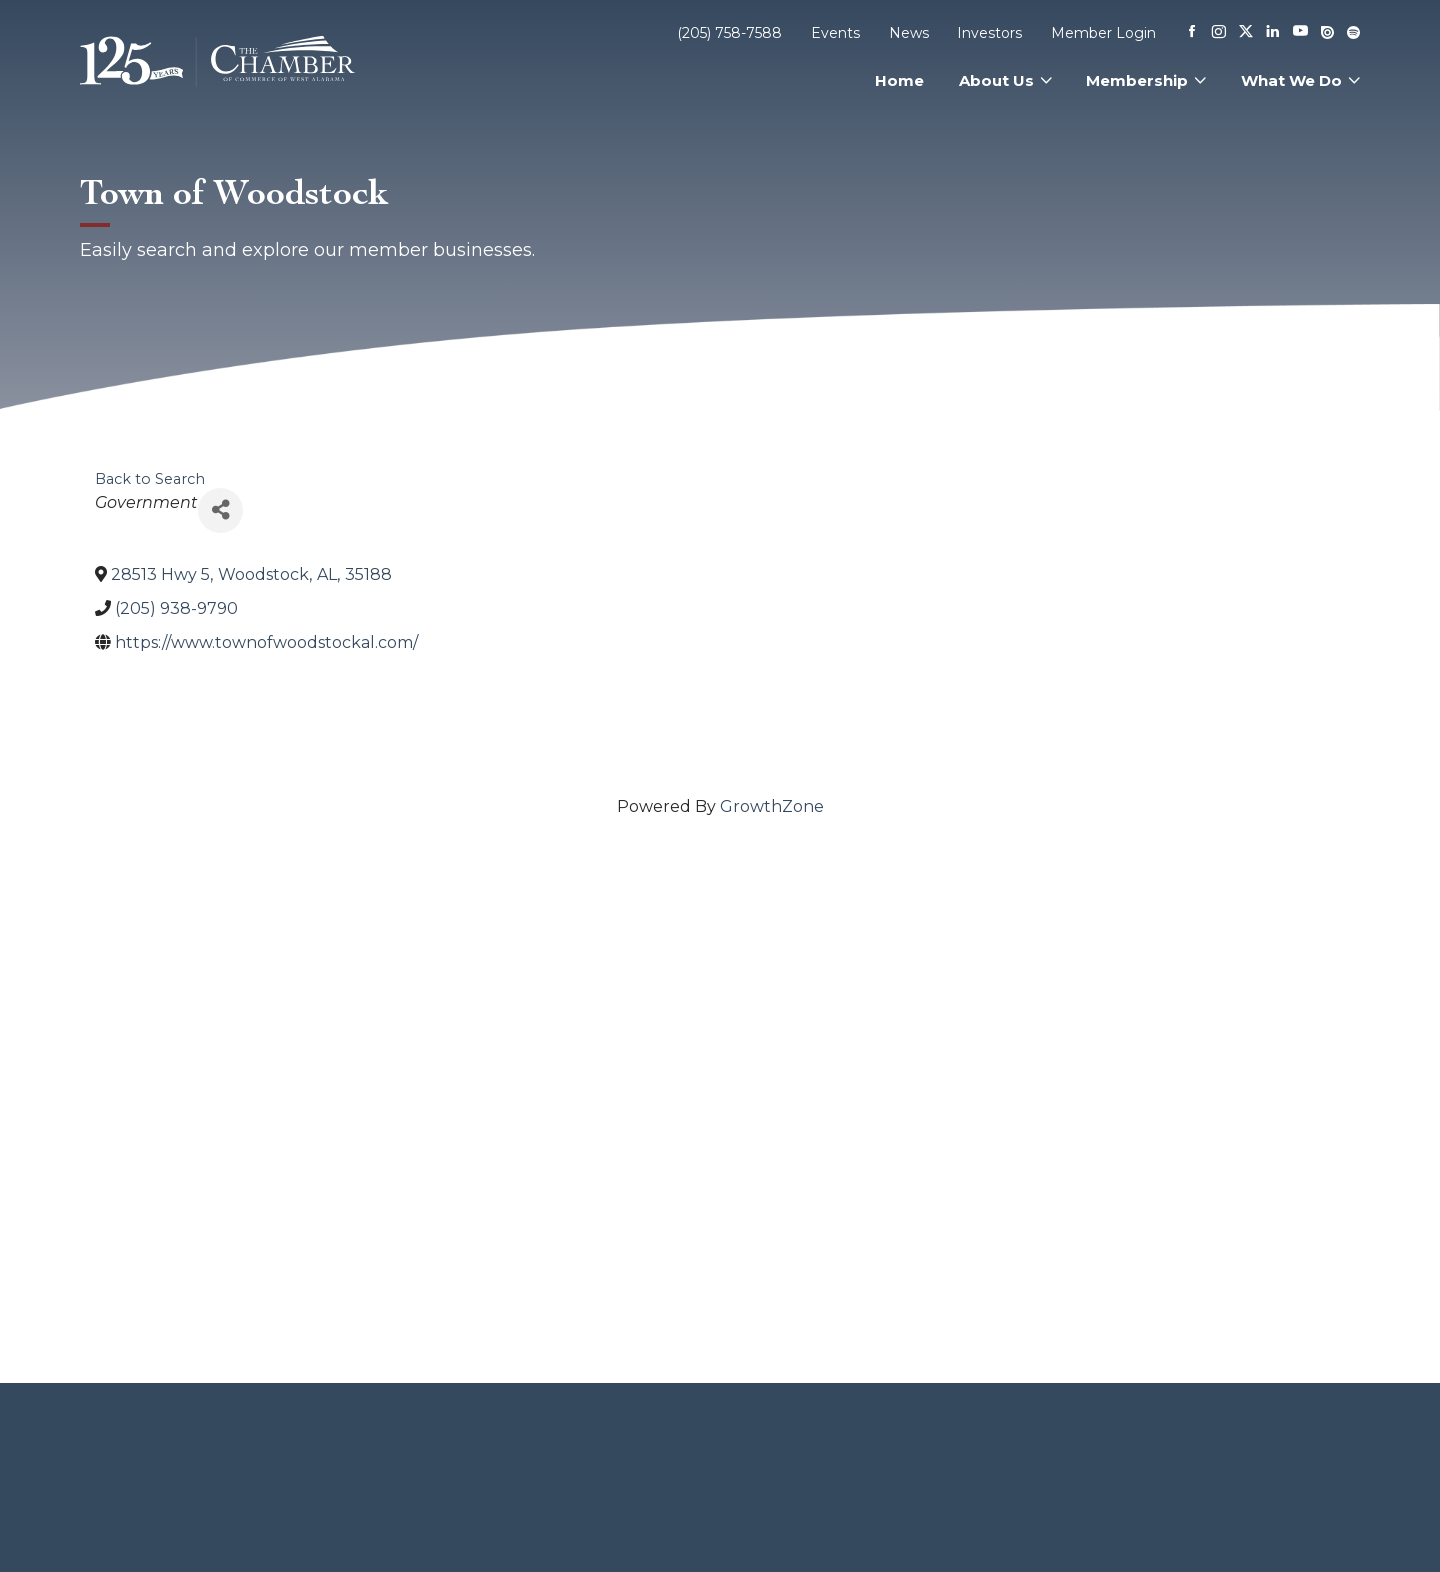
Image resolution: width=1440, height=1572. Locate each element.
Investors (989, 33)
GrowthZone (772, 806)
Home (899, 80)
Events (835, 33)
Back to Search (150, 479)
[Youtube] (1300, 32)
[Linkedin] (1273, 33)
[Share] (220, 510)
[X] (1246, 33)
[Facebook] (1192, 33)
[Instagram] (1219, 33)
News (909, 33)
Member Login (1103, 33)
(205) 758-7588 (729, 33)
